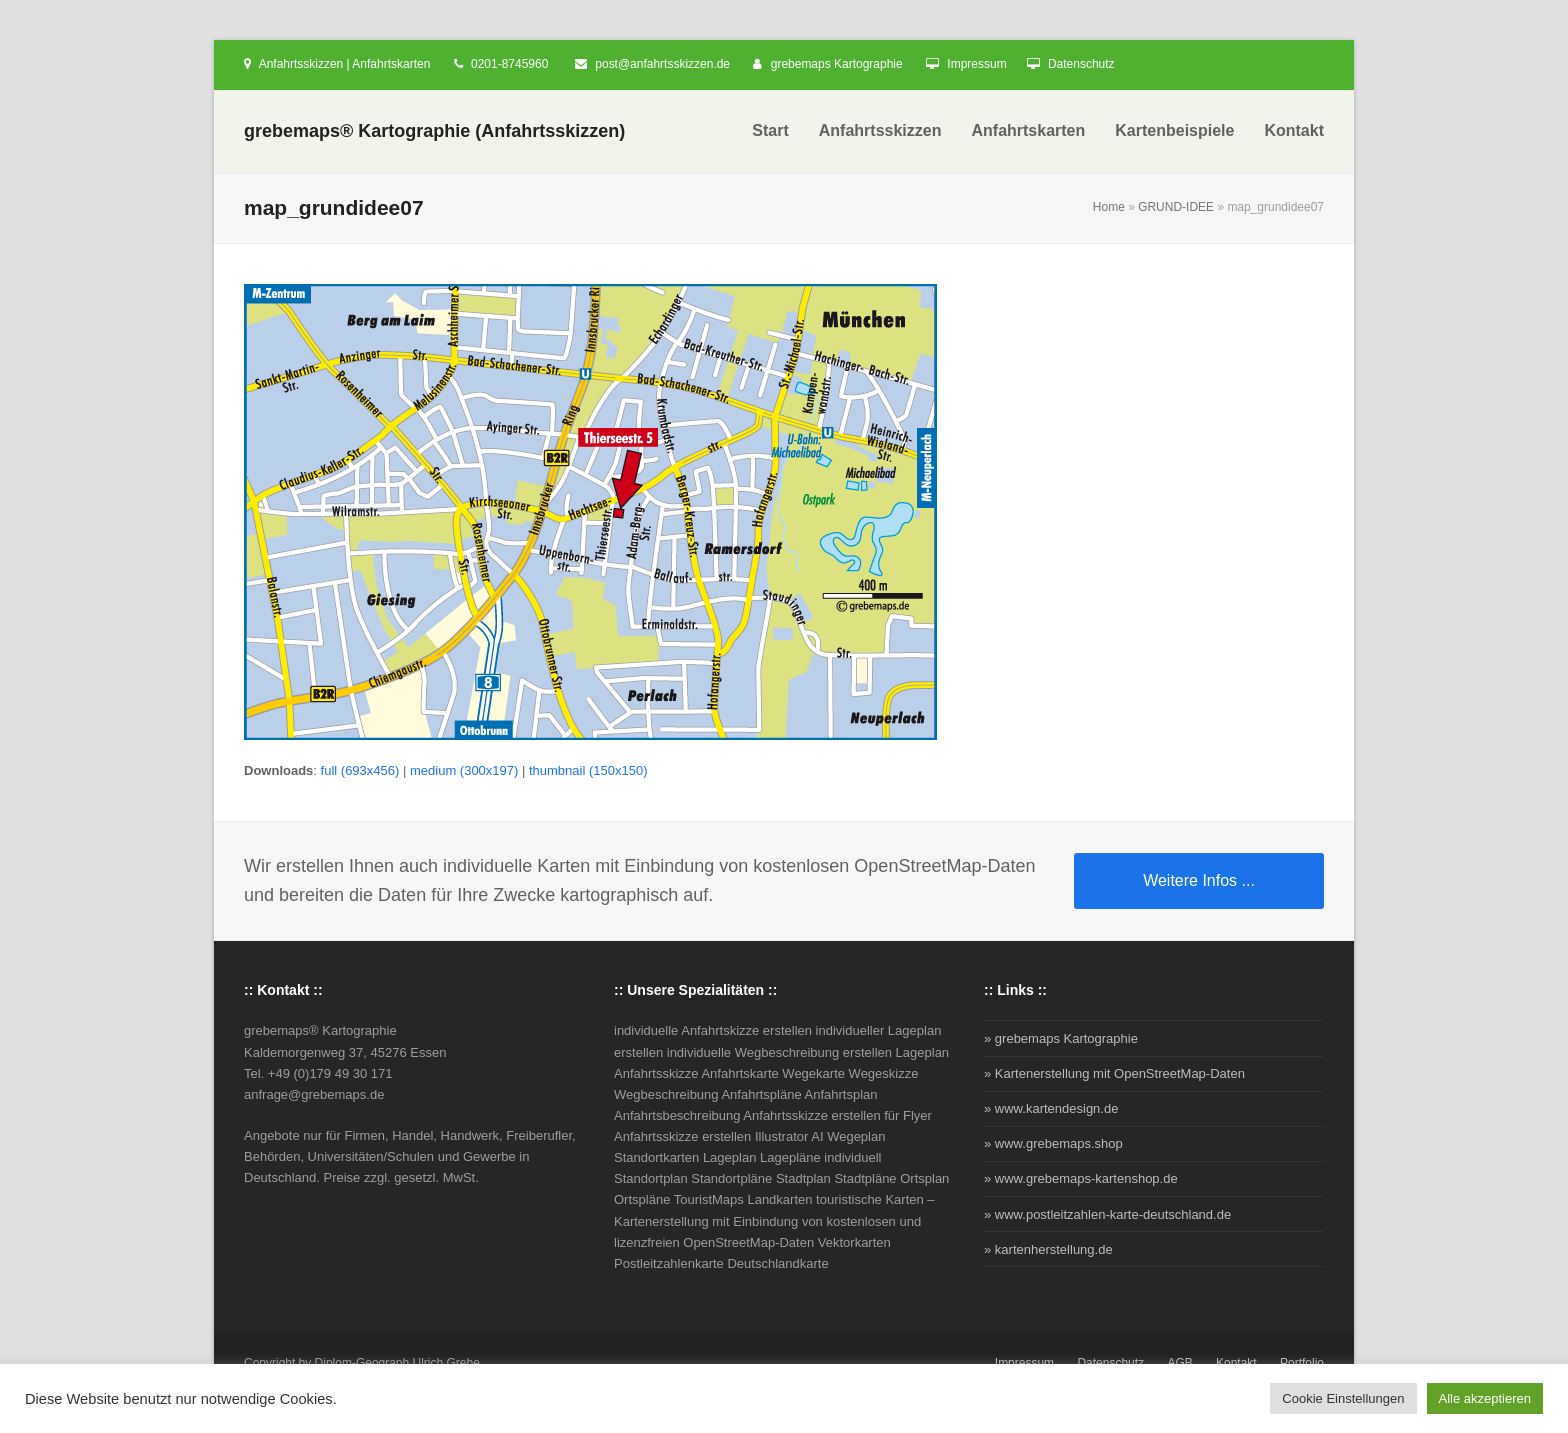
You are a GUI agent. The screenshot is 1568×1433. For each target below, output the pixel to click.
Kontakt (1236, 1363)
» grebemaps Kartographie (1061, 1038)
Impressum (976, 64)
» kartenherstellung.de (1048, 1249)
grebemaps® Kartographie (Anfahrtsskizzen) (434, 131)
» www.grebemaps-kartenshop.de (1081, 1178)
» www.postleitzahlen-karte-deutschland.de (1107, 1214)
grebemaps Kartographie (837, 64)
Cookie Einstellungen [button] (1343, 1398)
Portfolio (1302, 1363)
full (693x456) (360, 770)
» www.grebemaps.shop (1053, 1143)
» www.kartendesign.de (1051, 1108)
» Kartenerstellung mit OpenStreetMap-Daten (1114, 1073)
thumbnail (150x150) (588, 770)
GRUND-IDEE (1176, 207)
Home (1109, 207)
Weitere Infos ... (1199, 880)
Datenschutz (1081, 64)
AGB (1179, 1363)
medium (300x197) (464, 770)
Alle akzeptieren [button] (1485, 1398)
